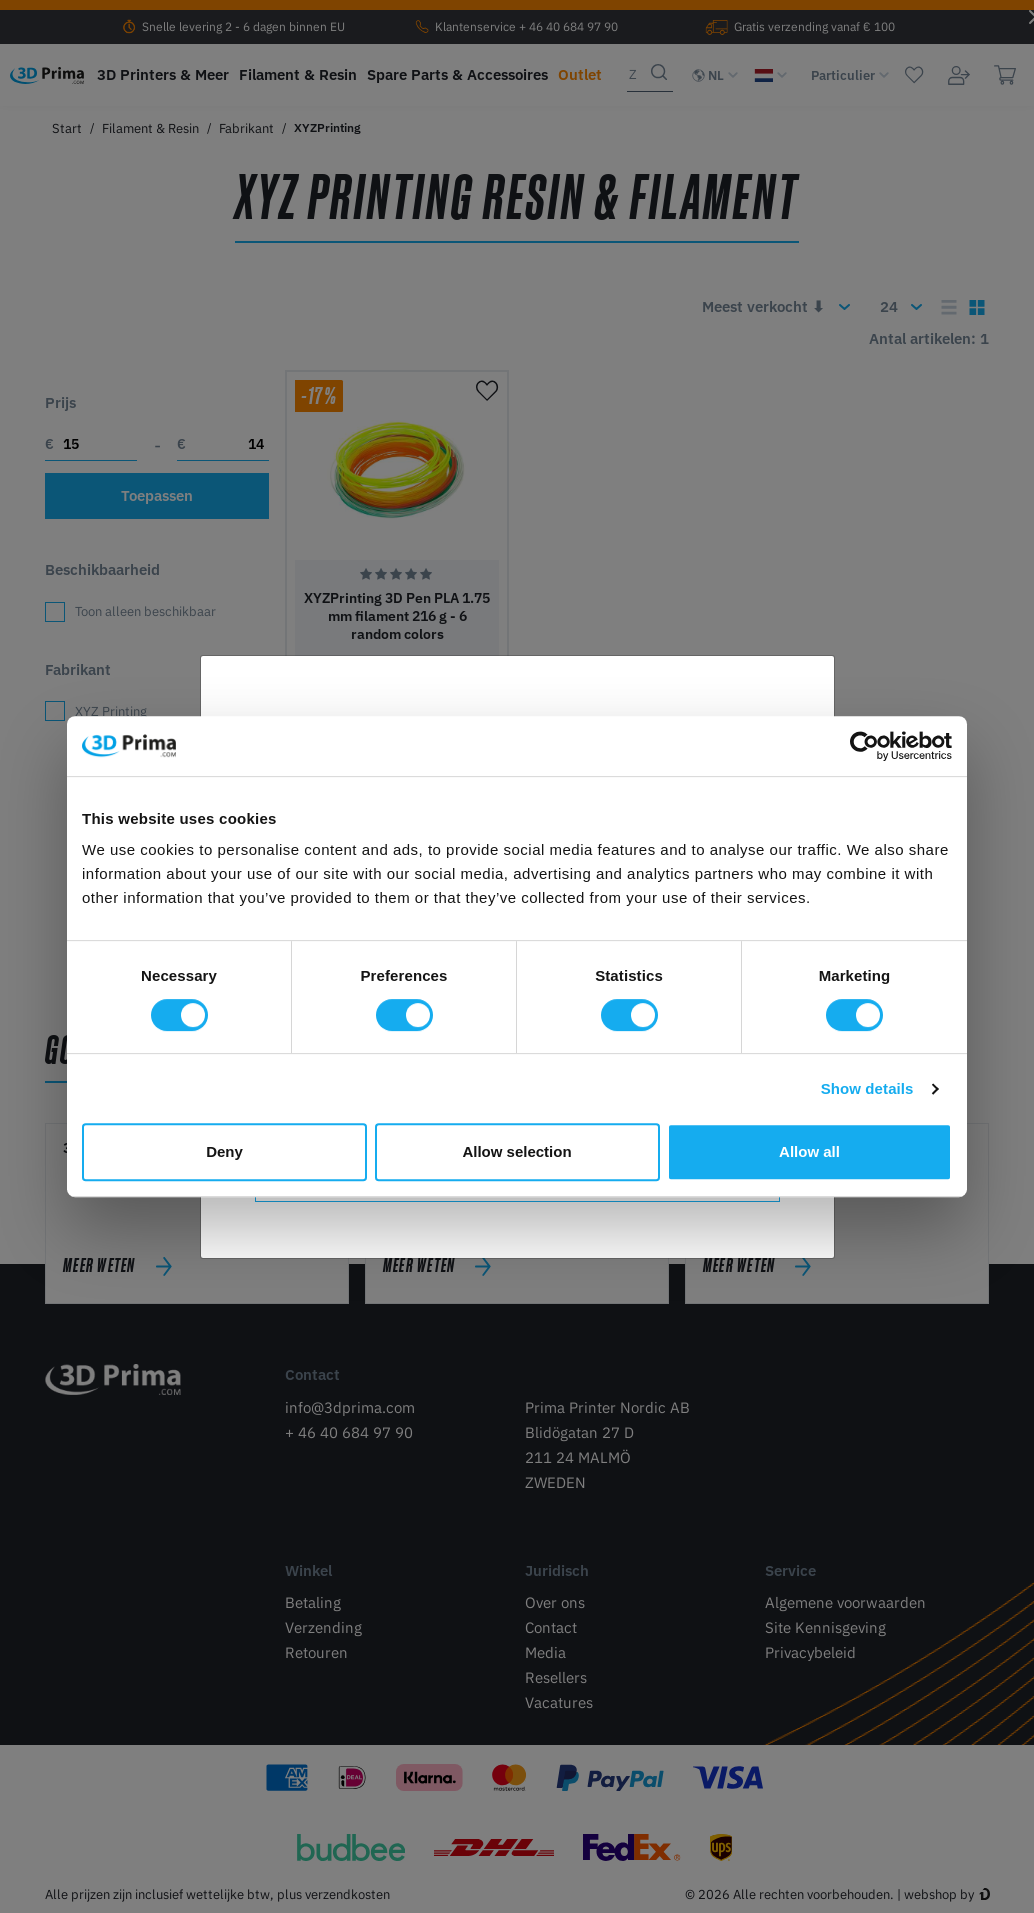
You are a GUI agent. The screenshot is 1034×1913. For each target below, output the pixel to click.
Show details (867, 1088)
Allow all (809, 1151)
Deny (224, 1151)
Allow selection (516, 1151)
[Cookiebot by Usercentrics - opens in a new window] (864, 746)
